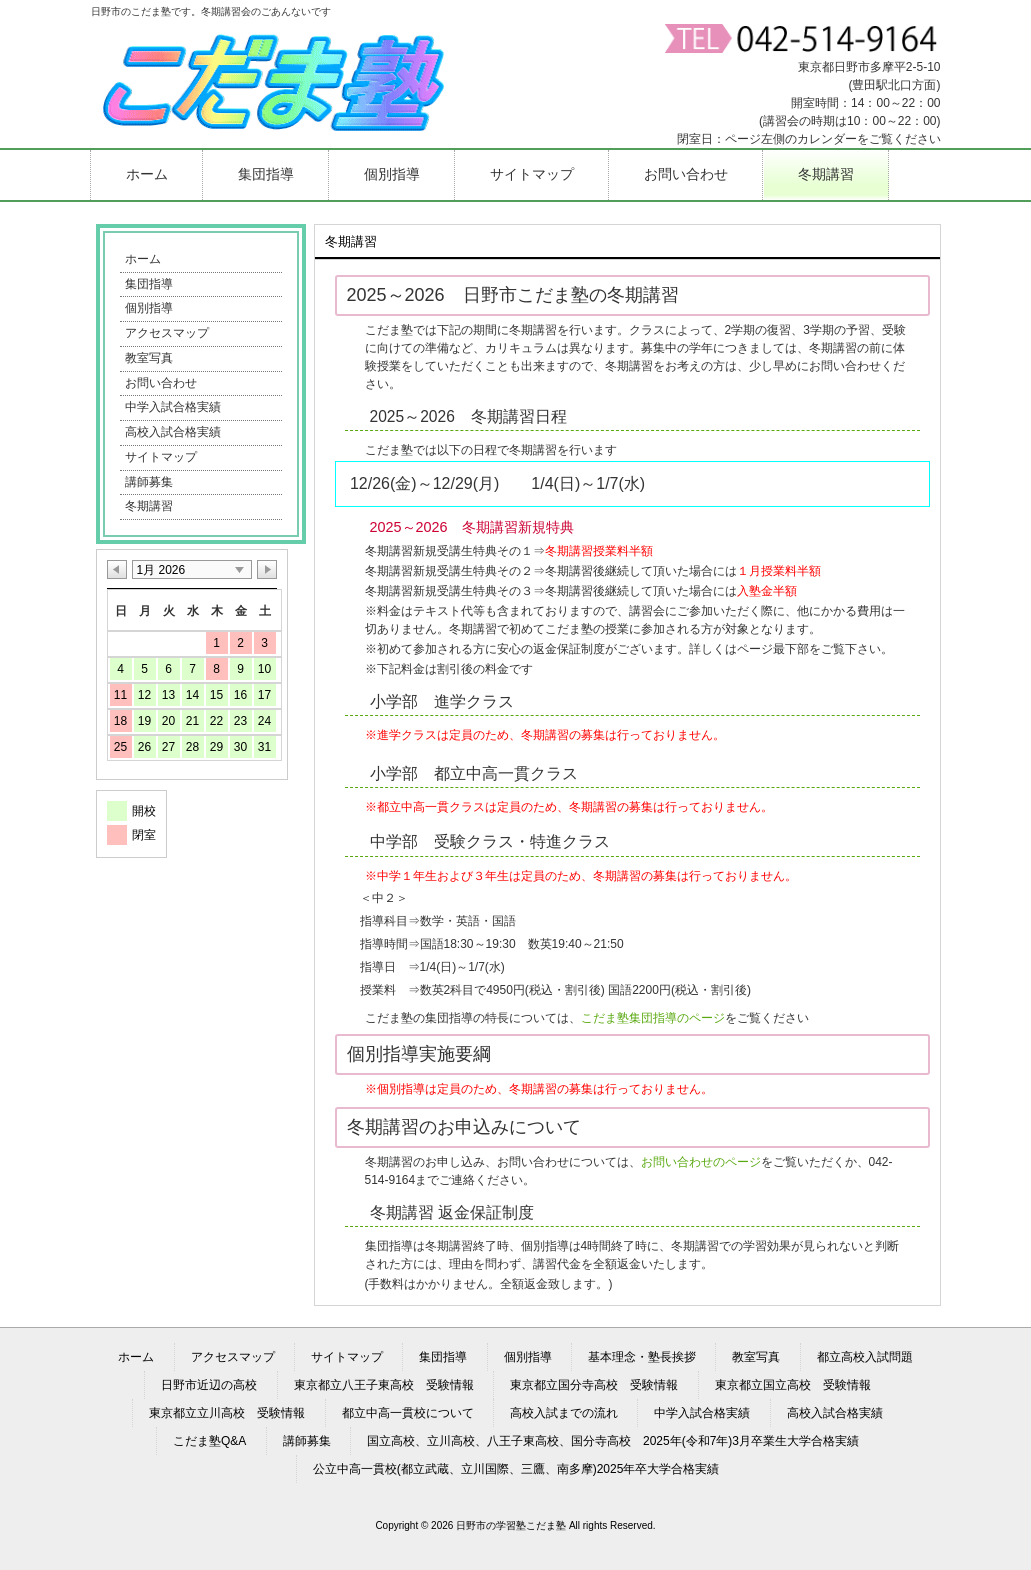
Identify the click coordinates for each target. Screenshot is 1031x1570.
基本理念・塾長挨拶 (642, 1357)
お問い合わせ (161, 383)
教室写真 (149, 358)
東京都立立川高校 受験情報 (227, 1413)
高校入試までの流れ (564, 1413)
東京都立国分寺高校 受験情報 (594, 1385)
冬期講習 (149, 506)
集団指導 (149, 284)
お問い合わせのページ (701, 1162)
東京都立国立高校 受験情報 (793, 1385)
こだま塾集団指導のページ (653, 1018)
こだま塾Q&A (209, 1441)
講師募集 (149, 482)
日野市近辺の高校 (209, 1385)
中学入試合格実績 (173, 407)
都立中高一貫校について (408, 1413)
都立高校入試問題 (865, 1357)
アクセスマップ (167, 333)
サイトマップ (161, 457)
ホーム (143, 259)
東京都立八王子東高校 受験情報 (384, 1385)
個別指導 (149, 308)
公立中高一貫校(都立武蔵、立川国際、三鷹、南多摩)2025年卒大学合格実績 (516, 1469)
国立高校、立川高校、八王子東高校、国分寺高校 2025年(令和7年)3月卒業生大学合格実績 (613, 1441)
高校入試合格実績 (173, 432)
